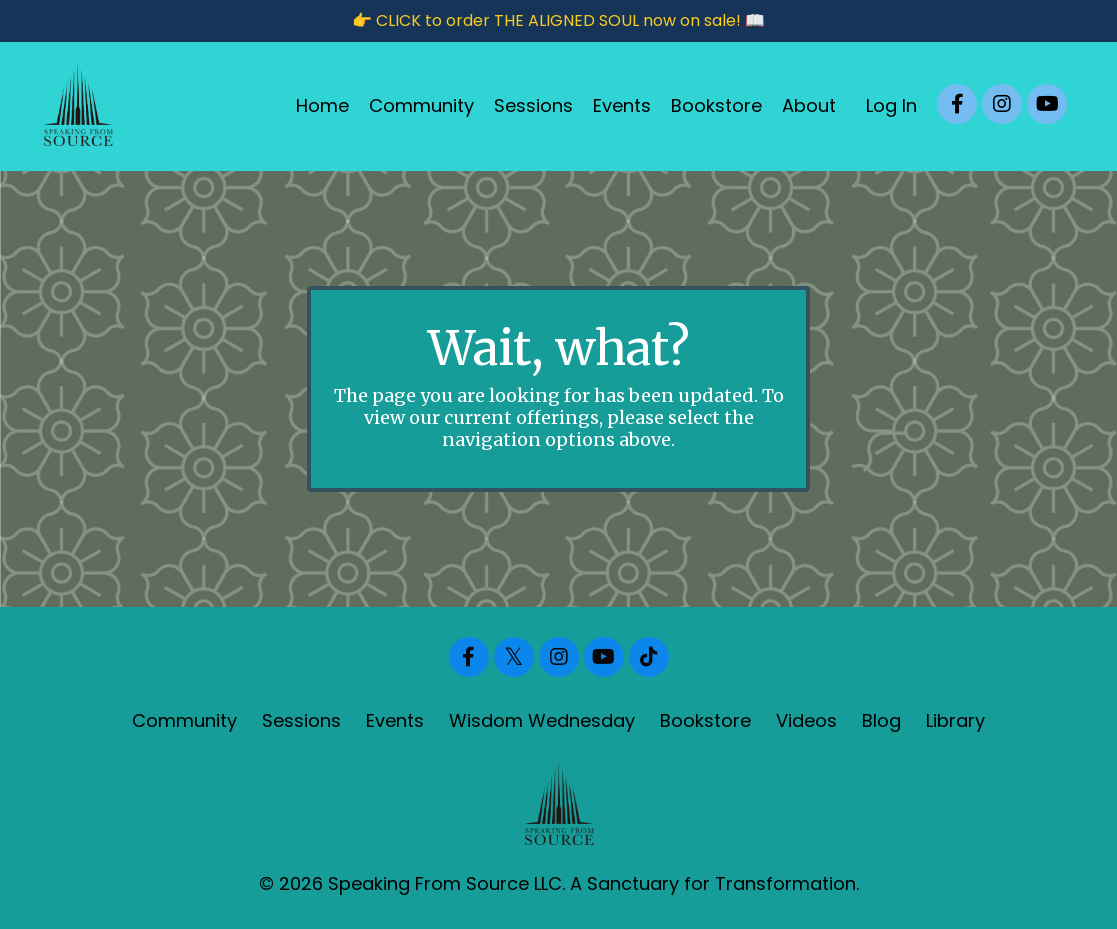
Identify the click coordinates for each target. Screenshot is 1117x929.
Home (322, 105)
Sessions (533, 105)
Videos (806, 720)
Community (421, 105)
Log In (891, 105)
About (809, 105)
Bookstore (716, 105)
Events (622, 105)
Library (955, 720)
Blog (881, 720)
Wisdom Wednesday (542, 720)
